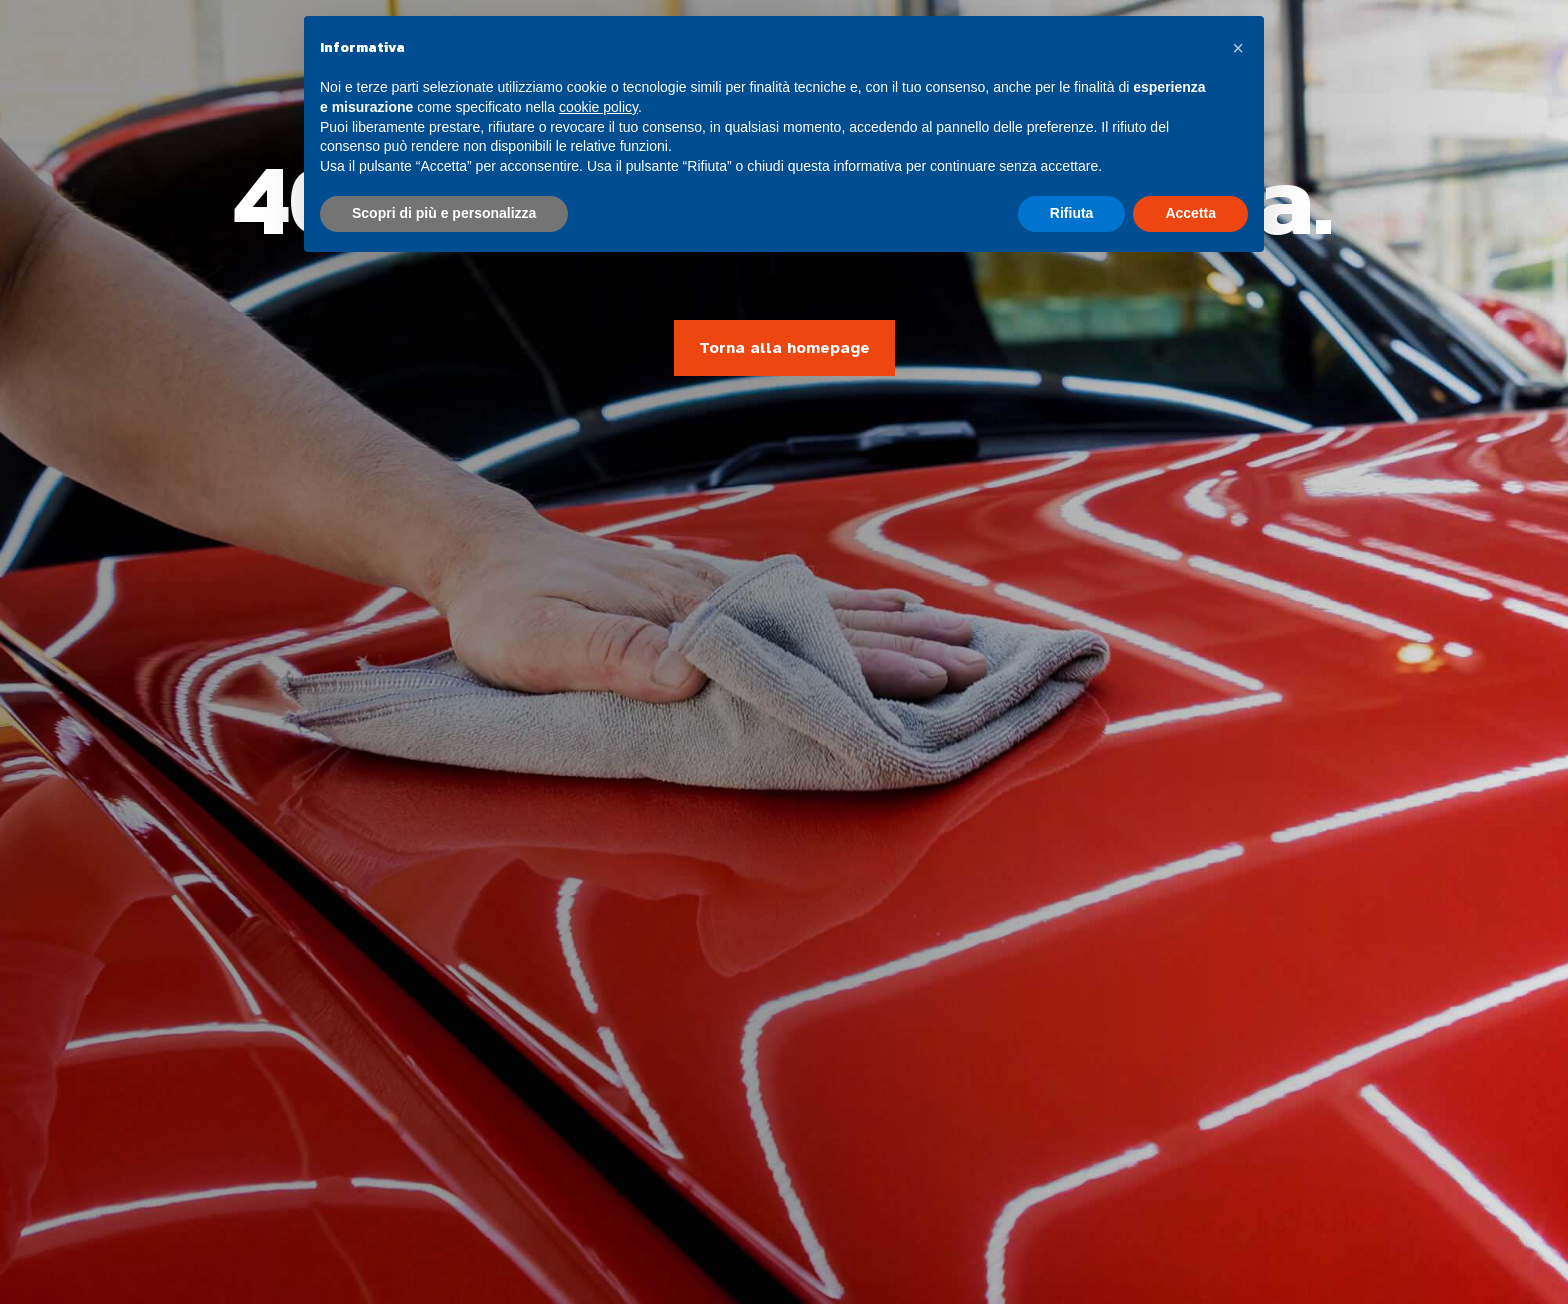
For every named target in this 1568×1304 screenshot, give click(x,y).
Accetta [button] (1190, 213)
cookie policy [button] (598, 107)
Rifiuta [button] (1072, 213)
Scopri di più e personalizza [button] (444, 213)
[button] (1238, 48)
